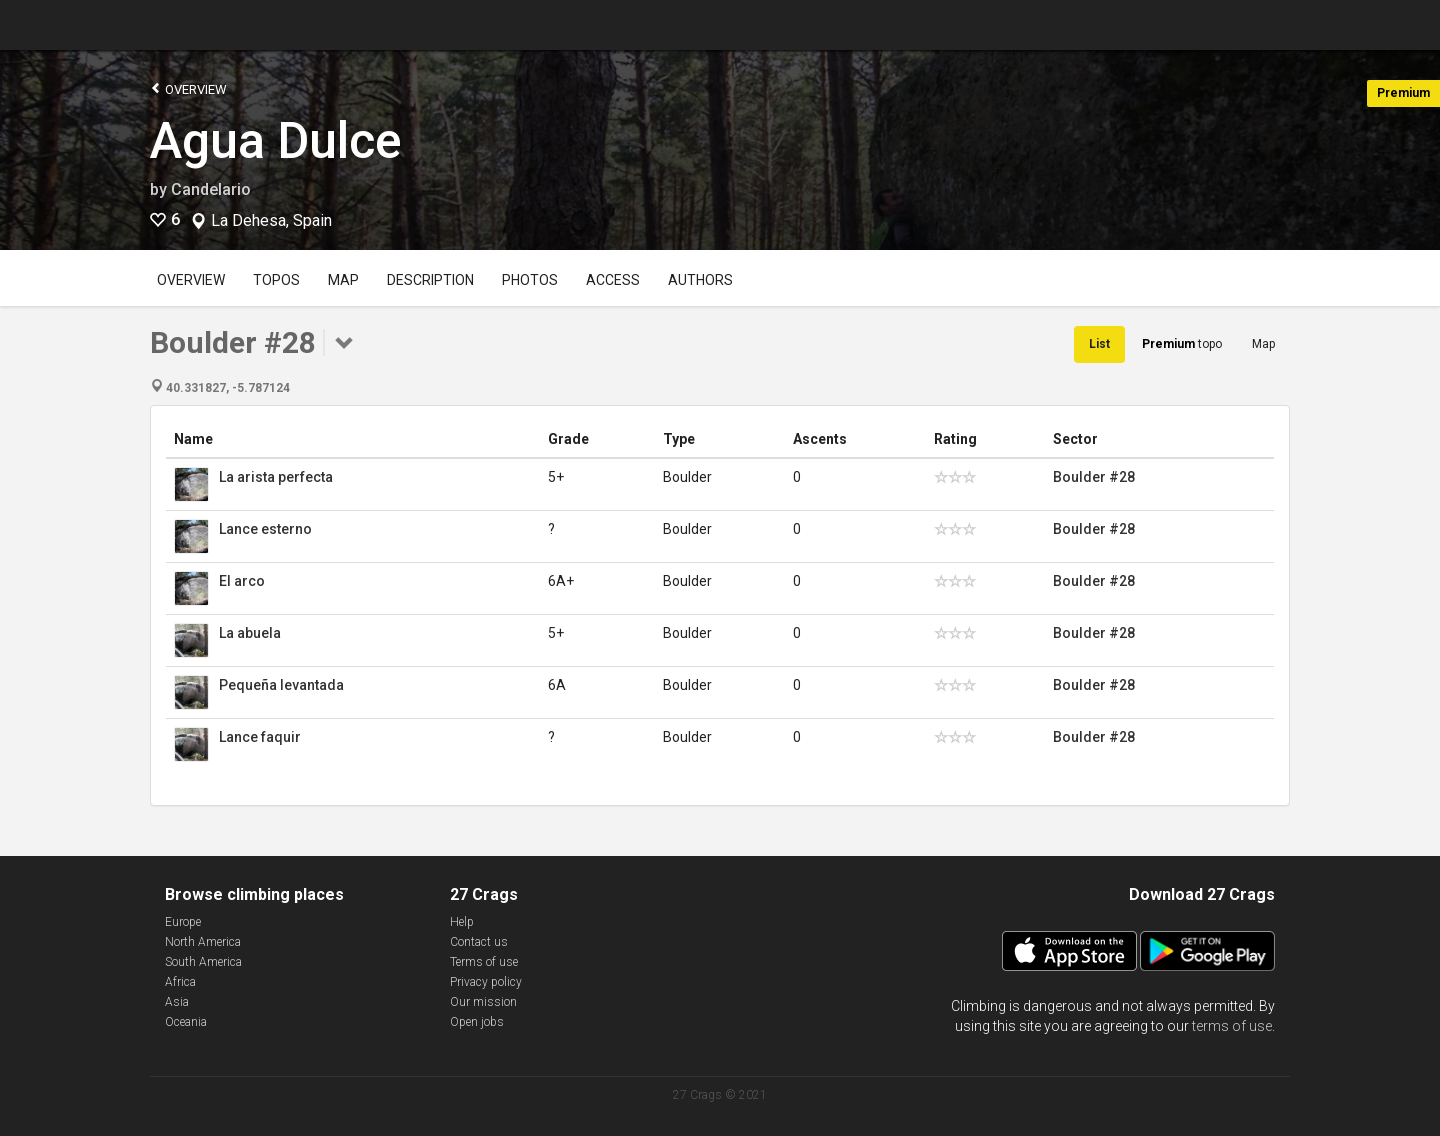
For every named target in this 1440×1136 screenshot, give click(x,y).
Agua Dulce (276, 141)
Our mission (483, 1002)
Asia (177, 1002)
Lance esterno (265, 529)
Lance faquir (260, 737)
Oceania (186, 1022)
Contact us (479, 942)
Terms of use (484, 962)
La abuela (250, 633)
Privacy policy (486, 982)
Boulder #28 (1094, 477)
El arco (242, 581)
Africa (180, 982)
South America (203, 962)
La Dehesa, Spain (271, 221)
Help (462, 922)
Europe (183, 922)
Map (343, 280)
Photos (530, 280)
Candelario (211, 189)
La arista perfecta (276, 477)
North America (203, 942)
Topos (276, 280)
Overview (188, 88)
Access (613, 280)
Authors (700, 280)
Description (430, 280)
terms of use (1232, 1026)
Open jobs (477, 1022)
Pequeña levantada (281, 685)
